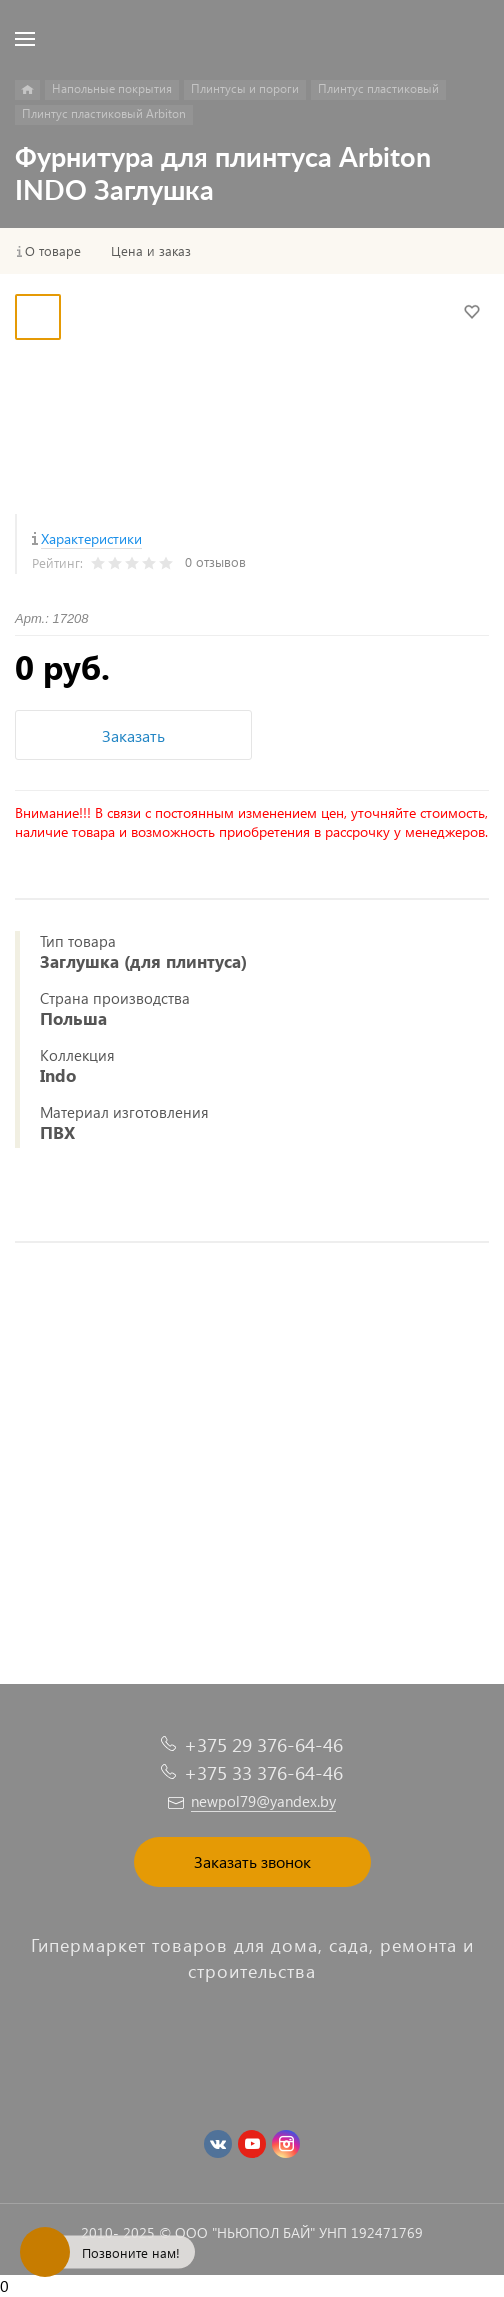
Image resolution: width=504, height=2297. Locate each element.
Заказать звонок (252, 1861)
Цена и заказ (151, 251)
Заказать (133, 735)
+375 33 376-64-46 (263, 1772)
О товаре (53, 251)
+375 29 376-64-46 (263, 1744)
